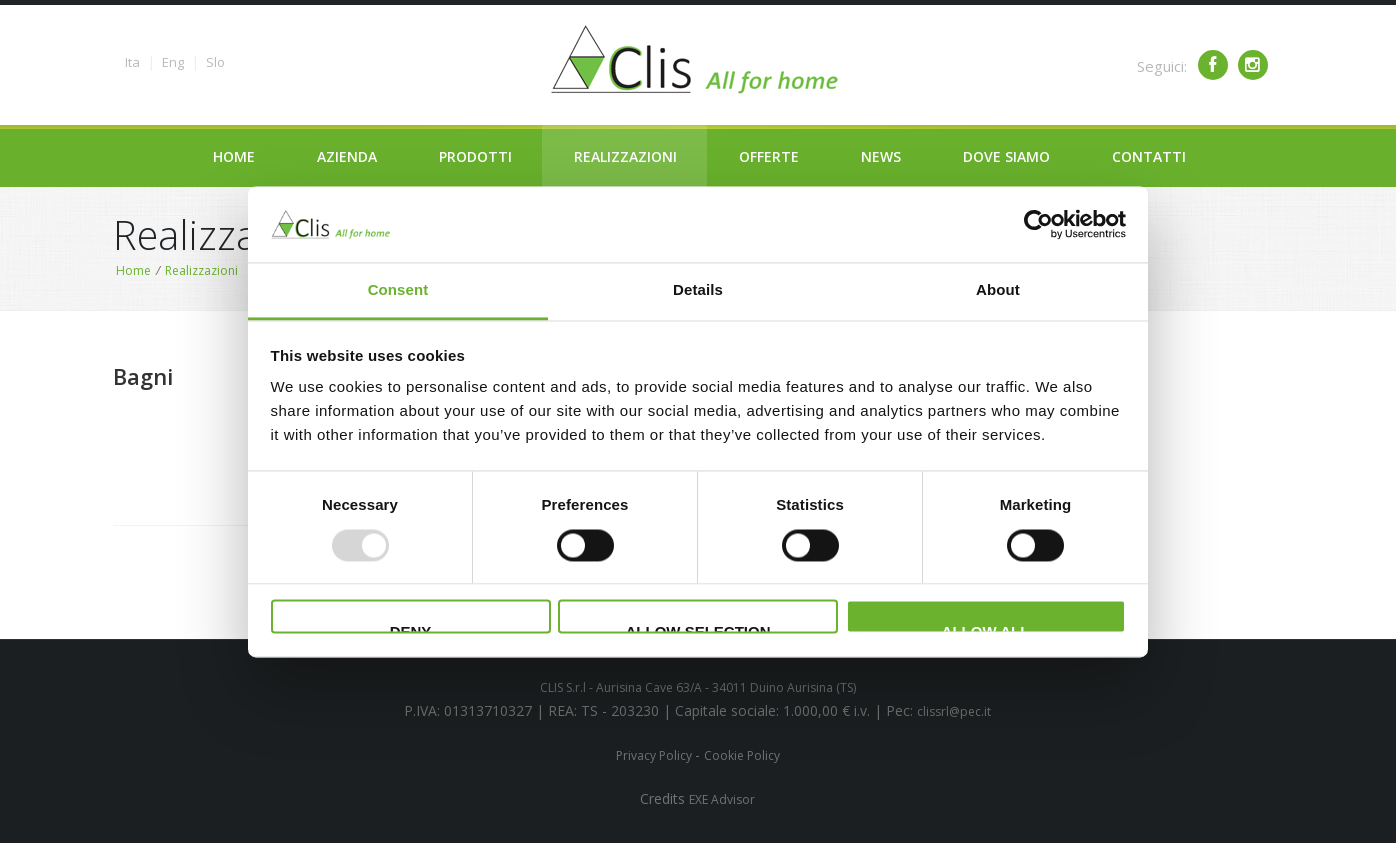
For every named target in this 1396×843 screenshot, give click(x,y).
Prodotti (475, 156)
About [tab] (998, 290)
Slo (215, 62)
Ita (132, 62)
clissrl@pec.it (954, 711)
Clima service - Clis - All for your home (698, 60)
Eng (173, 62)
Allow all (986, 629)
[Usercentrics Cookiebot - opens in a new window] (1038, 224)
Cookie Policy (742, 755)
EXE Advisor (722, 799)
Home (234, 156)
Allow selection (698, 629)
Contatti (1149, 156)
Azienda (347, 156)
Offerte (769, 156)
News (881, 156)
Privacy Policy (655, 755)
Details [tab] (698, 290)
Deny (411, 629)
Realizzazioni (625, 156)
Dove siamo (1006, 156)
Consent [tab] (398, 290)
